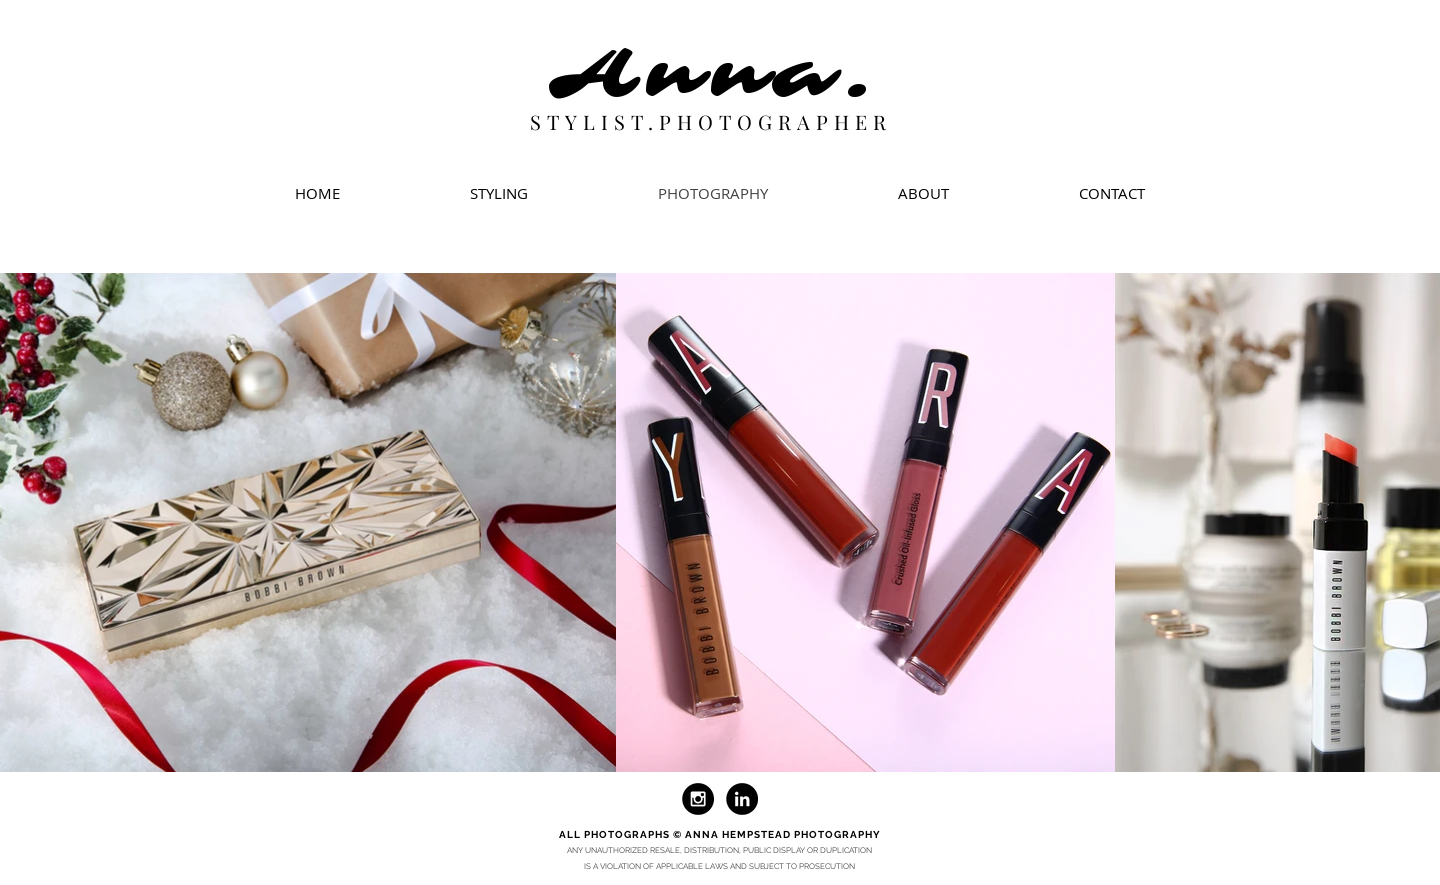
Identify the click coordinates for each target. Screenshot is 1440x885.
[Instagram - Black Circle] (698, 799)
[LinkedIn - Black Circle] (742, 799)
